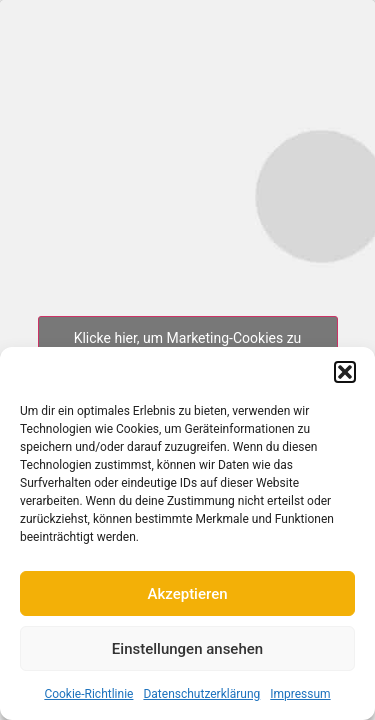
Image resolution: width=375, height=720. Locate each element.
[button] (345, 372)
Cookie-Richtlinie (88, 694)
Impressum (300, 694)
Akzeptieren (187, 594)
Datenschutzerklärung (201, 694)
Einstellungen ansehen (187, 649)
